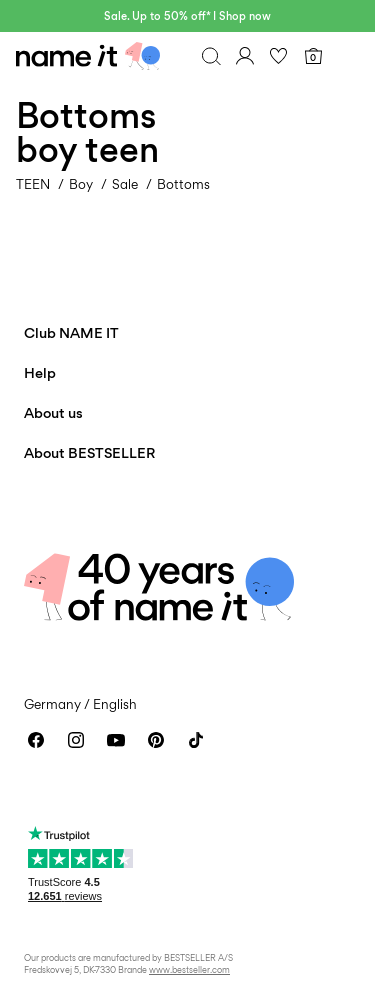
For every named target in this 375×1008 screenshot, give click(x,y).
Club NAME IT (71, 332)
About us (53, 412)
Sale (125, 184)
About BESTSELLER (89, 452)
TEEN (33, 184)
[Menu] (347, 56)
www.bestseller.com (189, 969)
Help (40, 372)
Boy (81, 184)
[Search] (211, 56)
